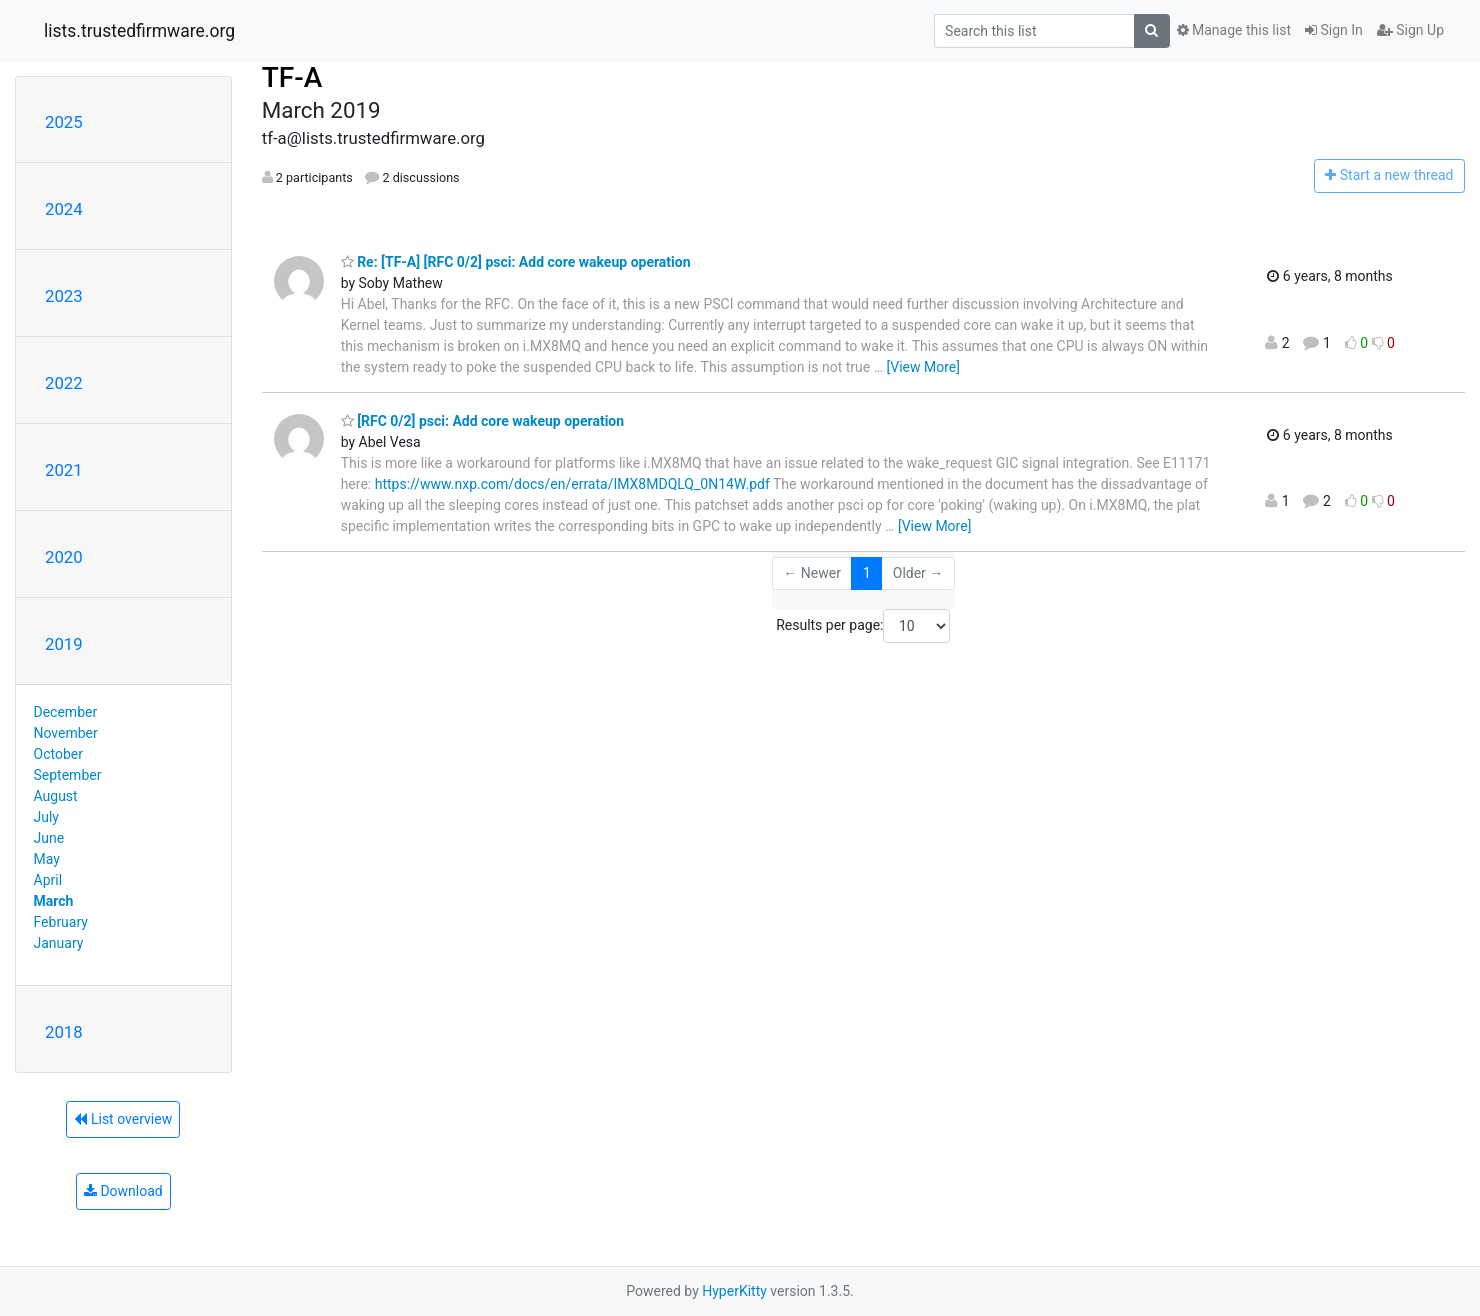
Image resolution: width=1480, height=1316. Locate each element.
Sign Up (1410, 30)
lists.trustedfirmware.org (139, 31)
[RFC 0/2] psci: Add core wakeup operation (482, 421)
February (61, 922)
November (66, 733)
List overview (123, 1119)
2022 (64, 383)
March (54, 901)
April (48, 880)
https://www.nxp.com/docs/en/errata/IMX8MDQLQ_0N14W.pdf (572, 484)
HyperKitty (734, 1291)
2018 (64, 1032)
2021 (64, 470)
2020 (64, 557)
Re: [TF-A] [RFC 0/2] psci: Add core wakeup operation (516, 262)
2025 (64, 122)
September (68, 775)
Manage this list (1234, 30)
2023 (64, 296)
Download (123, 1191)
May (47, 859)
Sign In (1334, 30)
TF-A (292, 77)
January (59, 943)
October (58, 754)
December (66, 712)
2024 (64, 209)
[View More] (923, 367)
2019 (64, 644)
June (49, 838)
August (56, 796)
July (46, 817)
